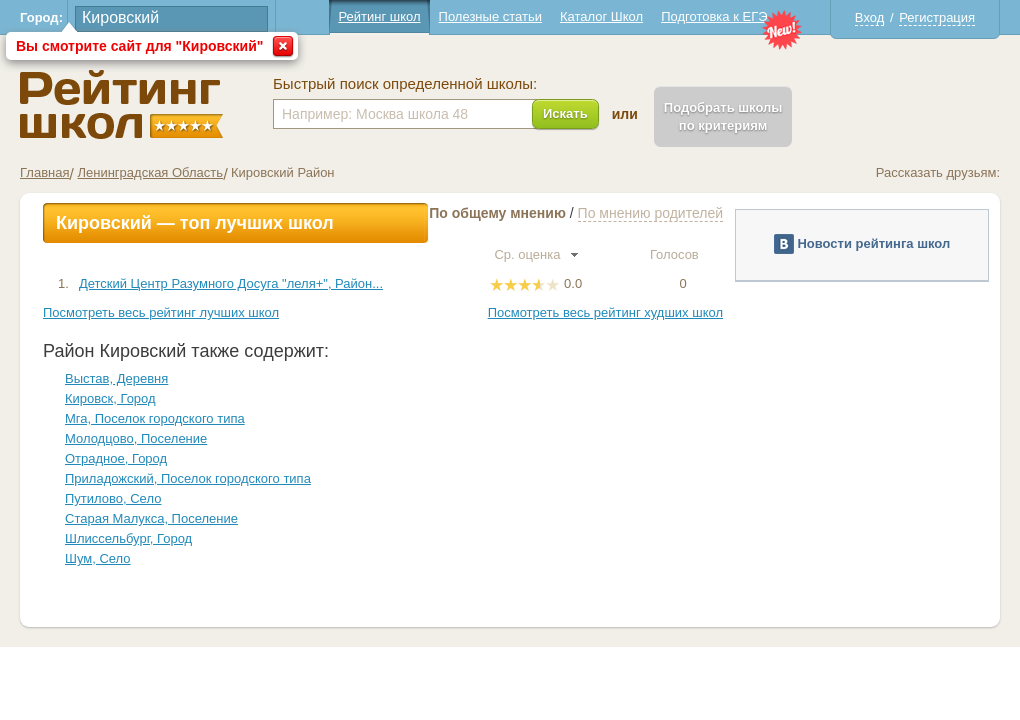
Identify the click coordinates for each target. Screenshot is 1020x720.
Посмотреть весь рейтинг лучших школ (161, 312)
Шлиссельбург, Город (128, 538)
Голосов (683, 254)
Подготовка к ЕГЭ (714, 16)
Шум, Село (98, 558)
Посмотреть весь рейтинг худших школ (605, 312)
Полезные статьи (490, 16)
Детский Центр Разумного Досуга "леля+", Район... (231, 283)
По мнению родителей (650, 213)
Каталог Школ (601, 16)
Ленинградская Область (150, 172)
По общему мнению (497, 213)
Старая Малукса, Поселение (151, 518)
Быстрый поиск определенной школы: (405, 84)
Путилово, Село (113, 498)
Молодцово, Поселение (136, 438)
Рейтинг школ (379, 16)
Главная (44, 172)
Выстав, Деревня (116, 378)
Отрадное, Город (116, 458)
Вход (869, 17)
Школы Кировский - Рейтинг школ (121, 104)
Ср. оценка (536, 254)
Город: (41, 17)
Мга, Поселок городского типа (155, 418)
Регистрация (937, 17)
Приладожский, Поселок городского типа (188, 478)
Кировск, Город (110, 398)
